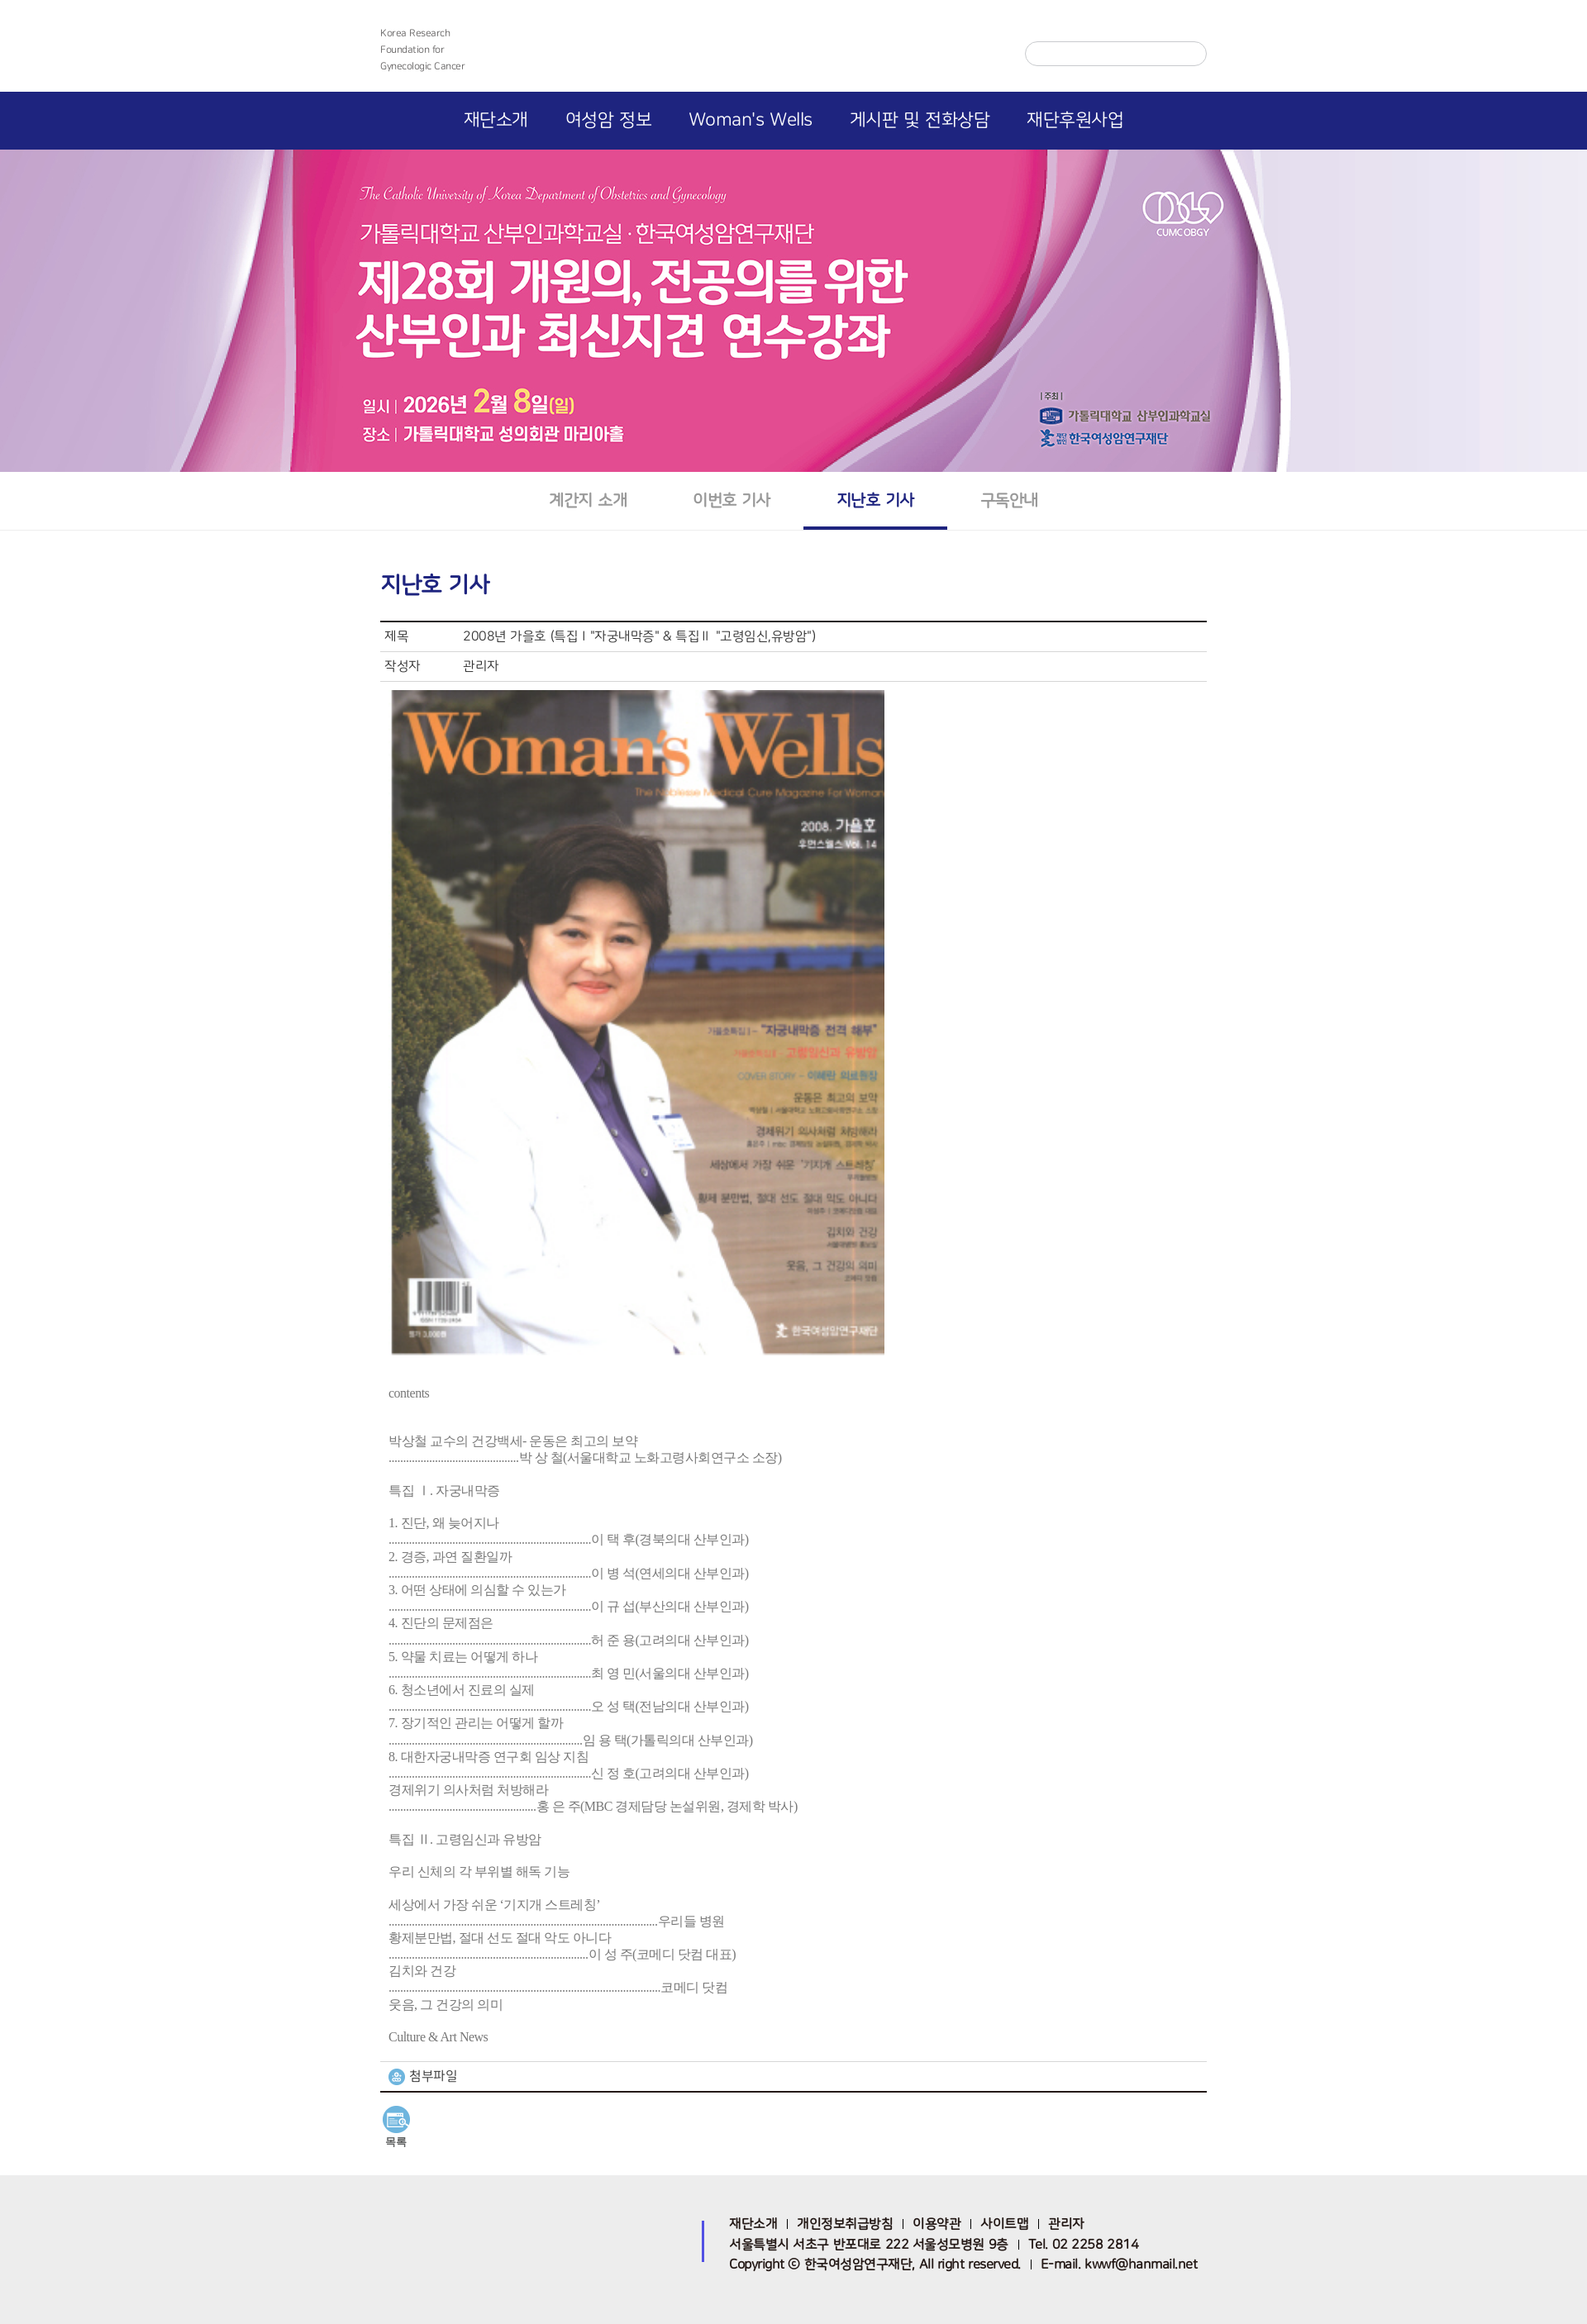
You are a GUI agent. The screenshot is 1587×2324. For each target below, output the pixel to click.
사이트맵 (1004, 2224)
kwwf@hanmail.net (1140, 2264)
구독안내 (1009, 500)
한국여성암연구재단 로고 (793, 51)
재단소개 (496, 120)
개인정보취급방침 (845, 2224)
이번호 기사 (731, 500)
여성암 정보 (608, 120)
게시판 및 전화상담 (920, 120)
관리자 (1066, 2224)
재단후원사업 (1075, 120)
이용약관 (936, 2224)
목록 (396, 2142)
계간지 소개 (588, 500)
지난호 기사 (875, 500)
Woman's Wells (751, 120)
